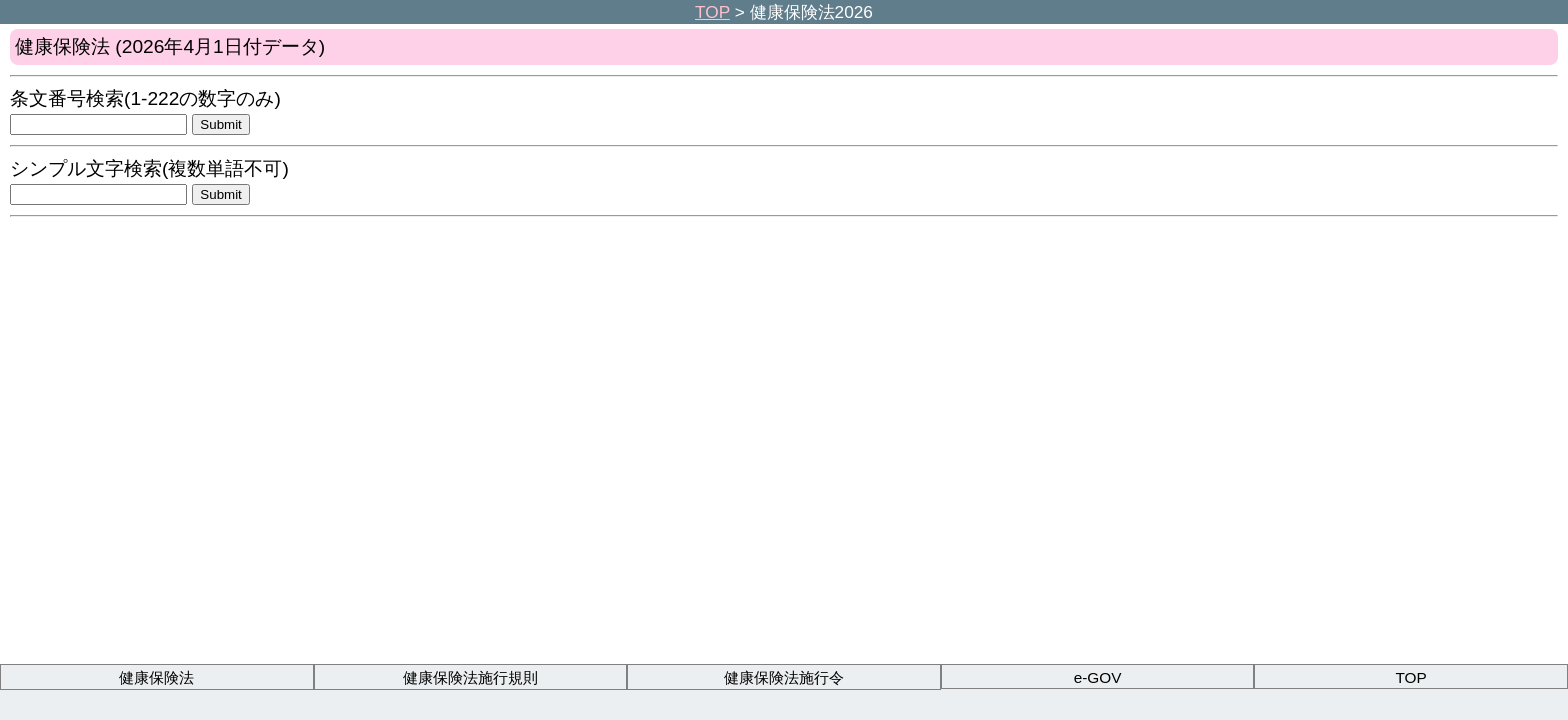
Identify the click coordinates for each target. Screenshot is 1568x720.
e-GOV (1098, 677)
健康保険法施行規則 (470, 677)
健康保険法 (156, 677)
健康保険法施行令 (784, 677)
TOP (712, 12)
